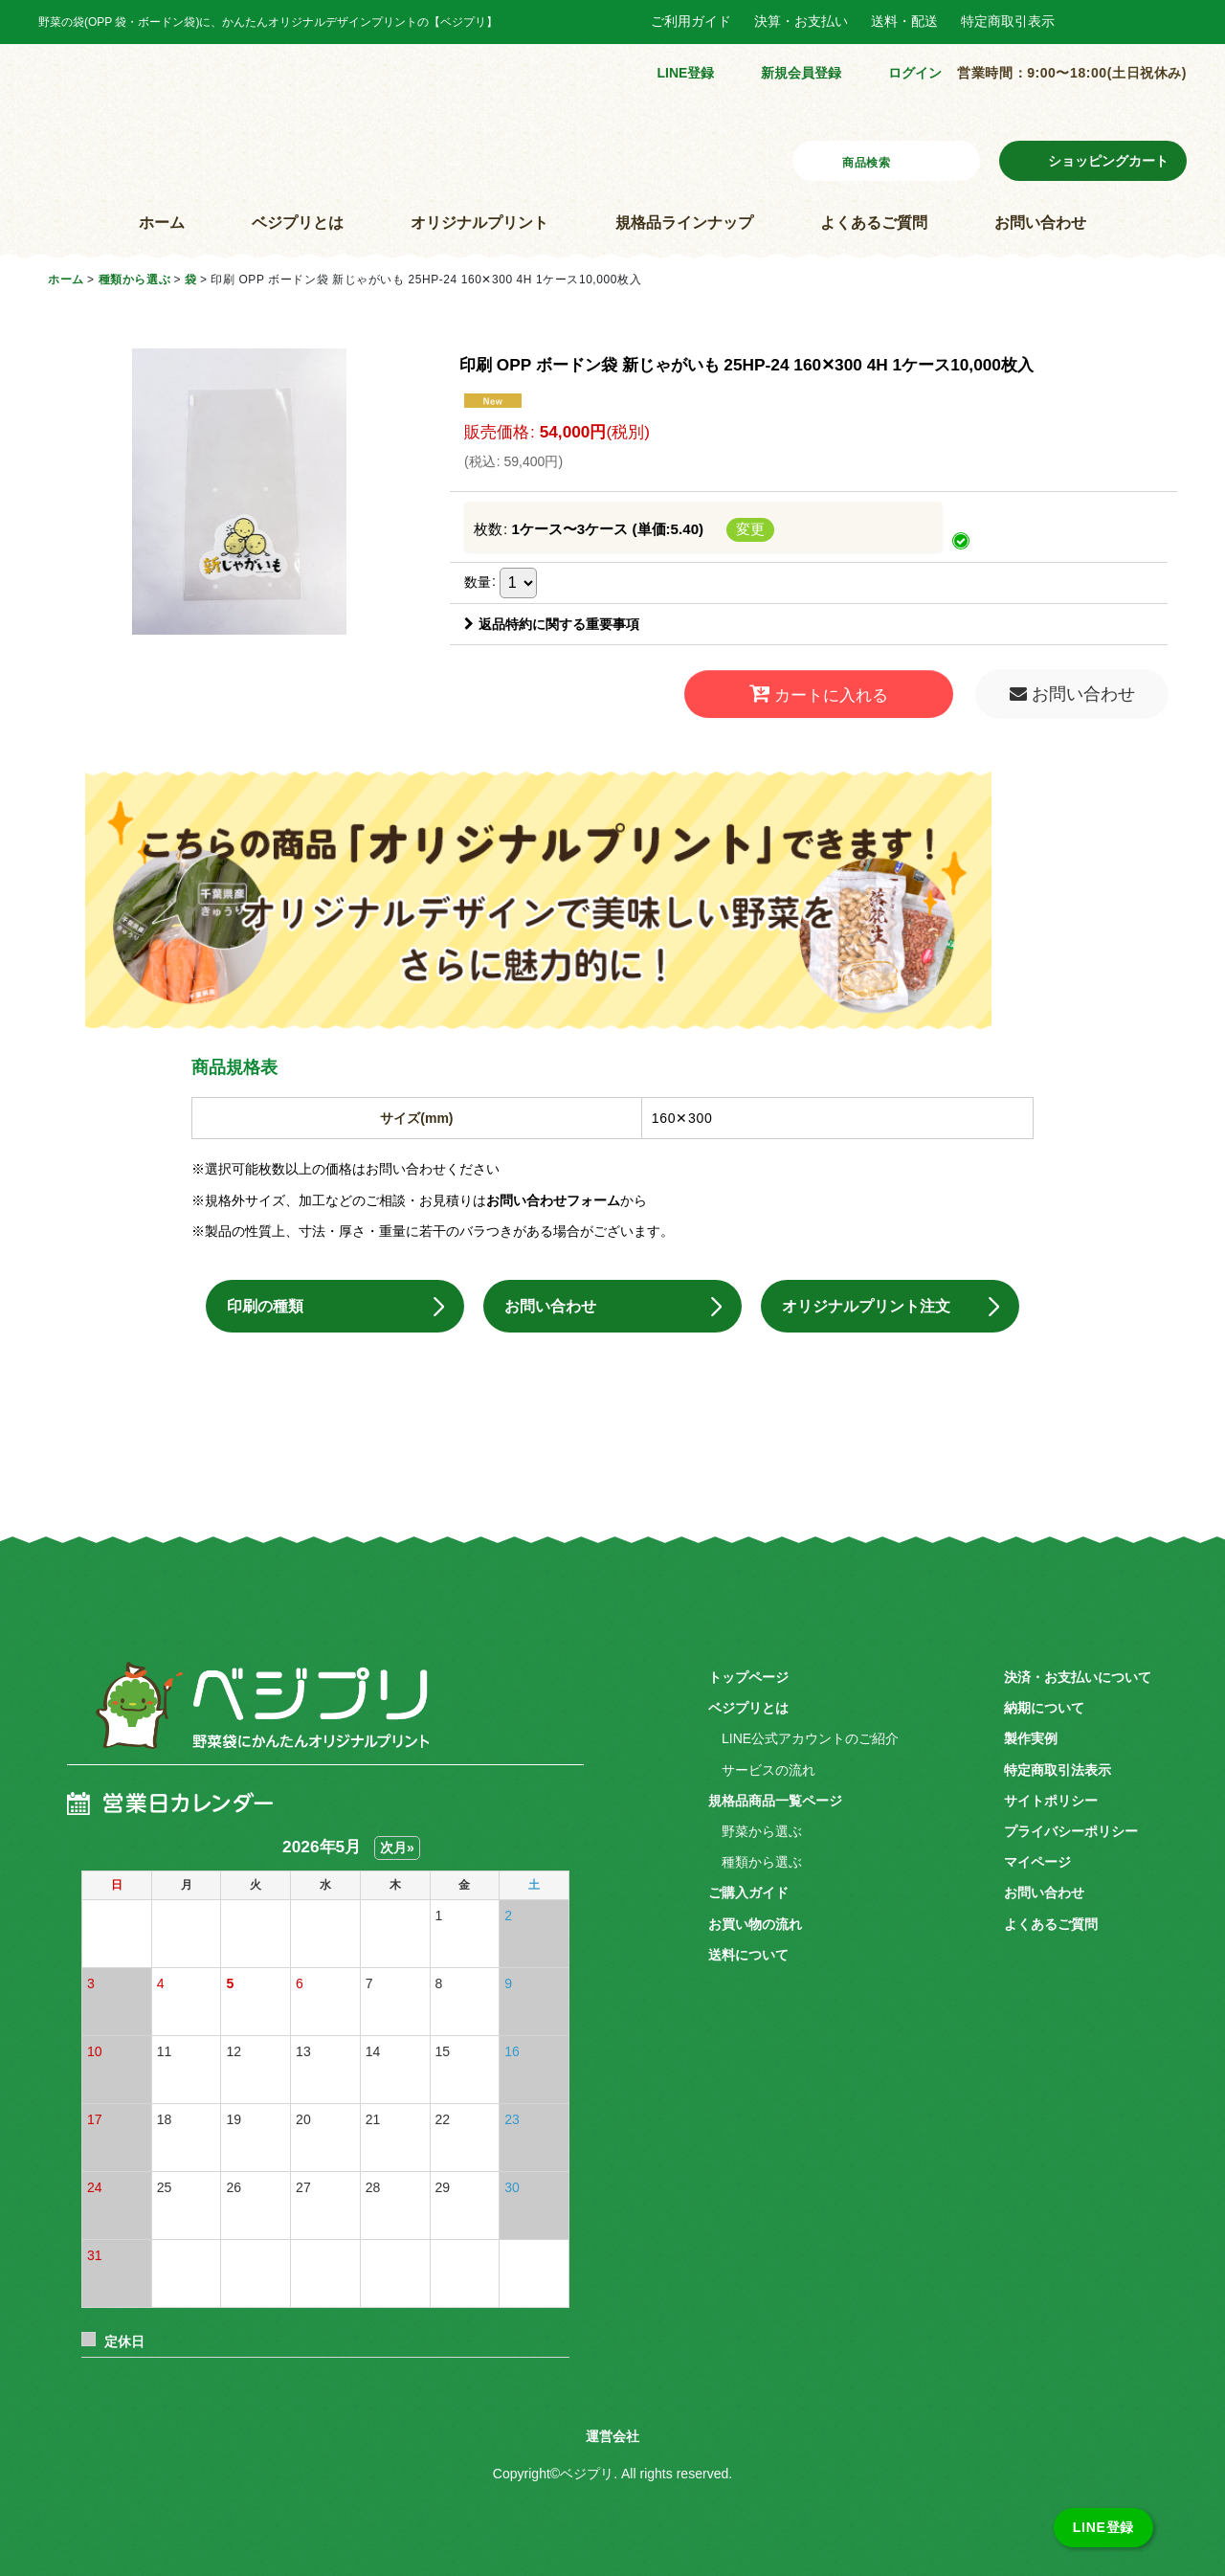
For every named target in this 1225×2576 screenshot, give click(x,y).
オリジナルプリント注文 (884, 1295)
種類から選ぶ (762, 1858)
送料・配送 (904, 21)
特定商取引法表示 (1057, 1766)
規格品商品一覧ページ (775, 1796)
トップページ (748, 1673)
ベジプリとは (298, 222)
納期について (1044, 1704)
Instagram (1134, 22)
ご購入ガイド (748, 1889)
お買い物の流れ (755, 1920)
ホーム (162, 222)
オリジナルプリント (479, 222)
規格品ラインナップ (684, 222)
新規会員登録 (801, 72)
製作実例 (1031, 1735)
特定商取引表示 (1008, 21)
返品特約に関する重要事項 (551, 624)
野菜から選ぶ (762, 1827)
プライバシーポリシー (1071, 1827)
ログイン (915, 72)
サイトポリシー (1051, 1796)
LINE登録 (685, 72)
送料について (748, 1951)
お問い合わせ (1040, 222)
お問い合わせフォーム (553, 1181)
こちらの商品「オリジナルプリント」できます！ (612, 891)
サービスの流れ (768, 1766)
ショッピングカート (1108, 160)
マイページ (1037, 1858)
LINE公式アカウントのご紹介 (810, 1735)
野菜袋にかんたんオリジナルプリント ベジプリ (190, 118)
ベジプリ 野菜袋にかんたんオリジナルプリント (220, 1712)
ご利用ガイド (691, 21)
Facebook (1092, 22)
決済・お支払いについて (1077, 1673)
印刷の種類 (277, 1295)
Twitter (1175, 22)
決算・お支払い (801, 21)
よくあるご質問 (873, 222)
